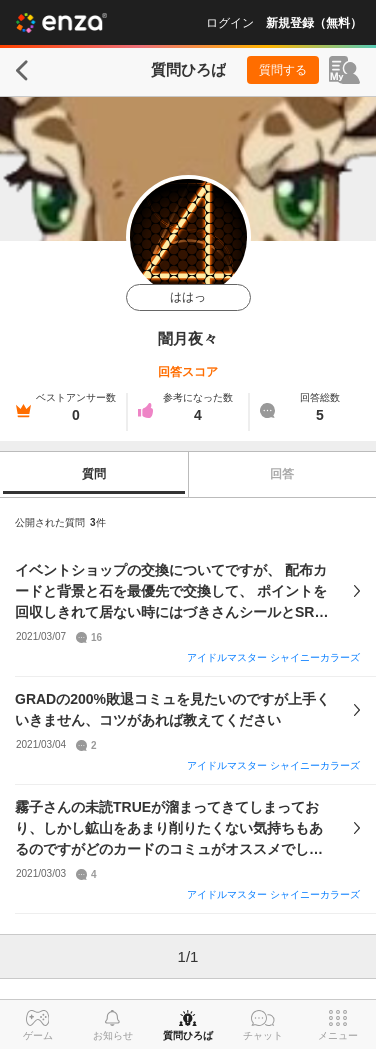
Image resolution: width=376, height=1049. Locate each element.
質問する (283, 70)
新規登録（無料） (314, 23)
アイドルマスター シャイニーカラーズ (273, 657)
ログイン (230, 23)
